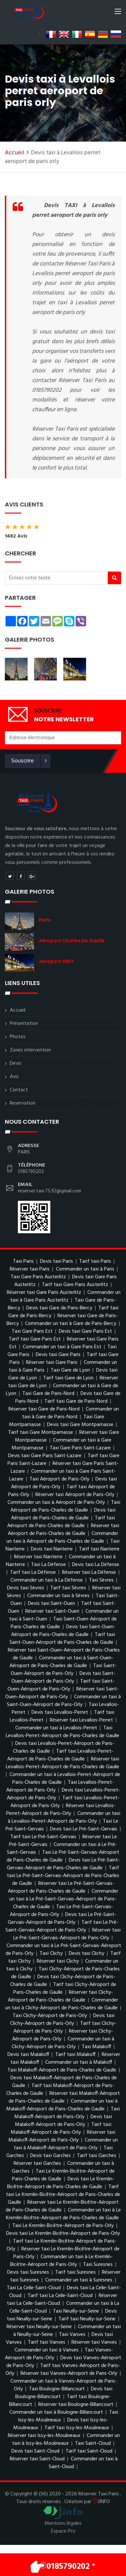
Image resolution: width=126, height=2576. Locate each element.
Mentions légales (63, 2523)
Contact (19, 1090)
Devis (15, 1063)
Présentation (24, 1023)
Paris (45, 920)
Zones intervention (30, 1050)
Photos (18, 1037)
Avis (14, 1077)
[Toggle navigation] (118, 13)
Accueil (14, 152)
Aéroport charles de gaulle (72, 940)
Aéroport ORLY (56, 961)
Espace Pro (63, 2531)
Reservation (22, 1103)
